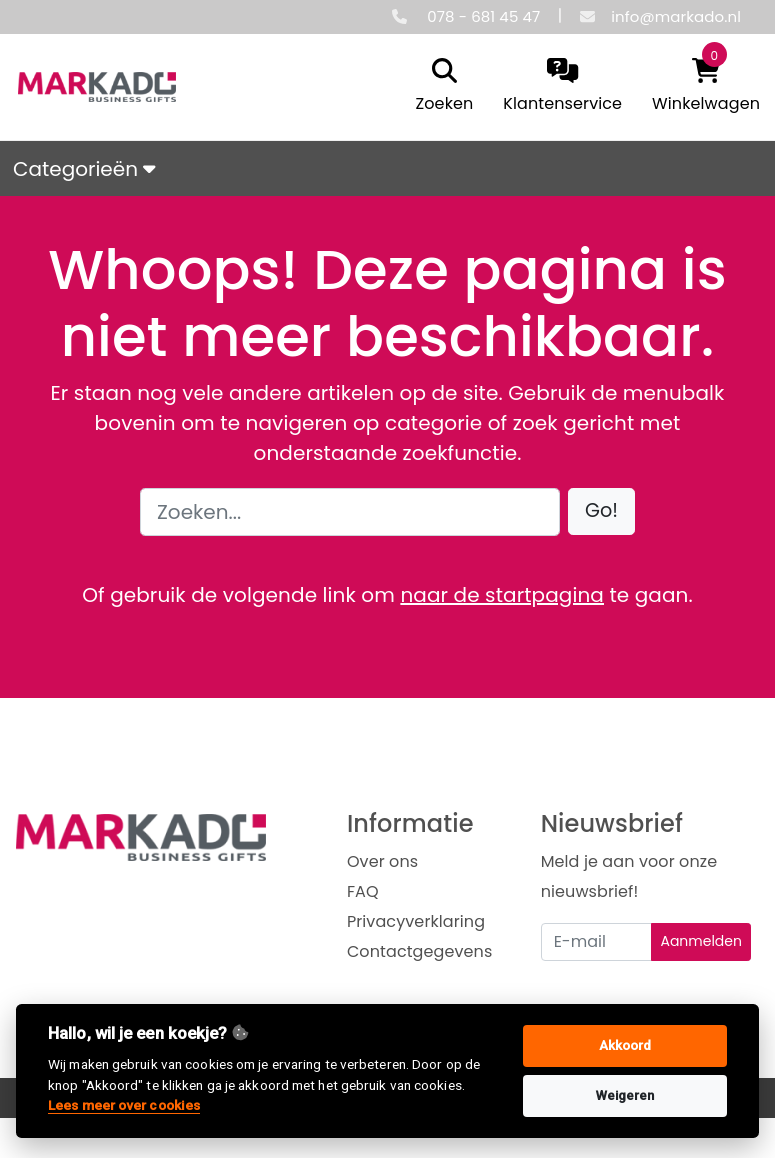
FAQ (363, 891)
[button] (601, 511)
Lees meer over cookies (124, 1105)
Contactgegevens (419, 951)
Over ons (382, 861)
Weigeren (625, 1095)
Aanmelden (701, 941)
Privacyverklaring (416, 921)
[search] (440, 87)
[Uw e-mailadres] (597, 942)
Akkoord (625, 1045)
